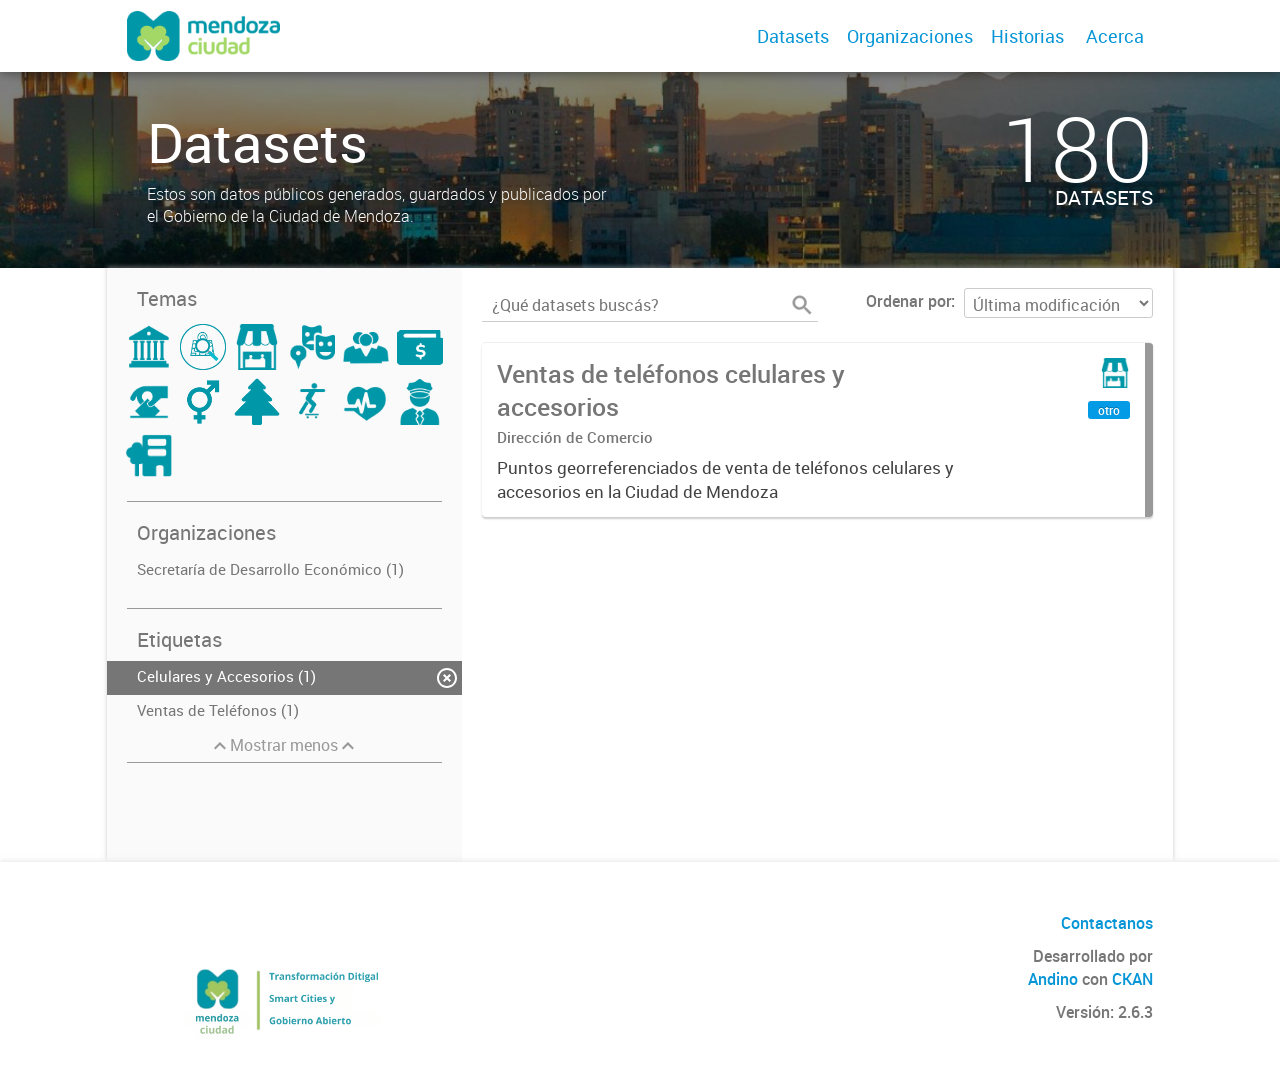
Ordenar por (908, 301)
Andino (1053, 979)
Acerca (1115, 36)
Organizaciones (910, 36)
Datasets (793, 36)
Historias (1027, 36)
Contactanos (1107, 923)
